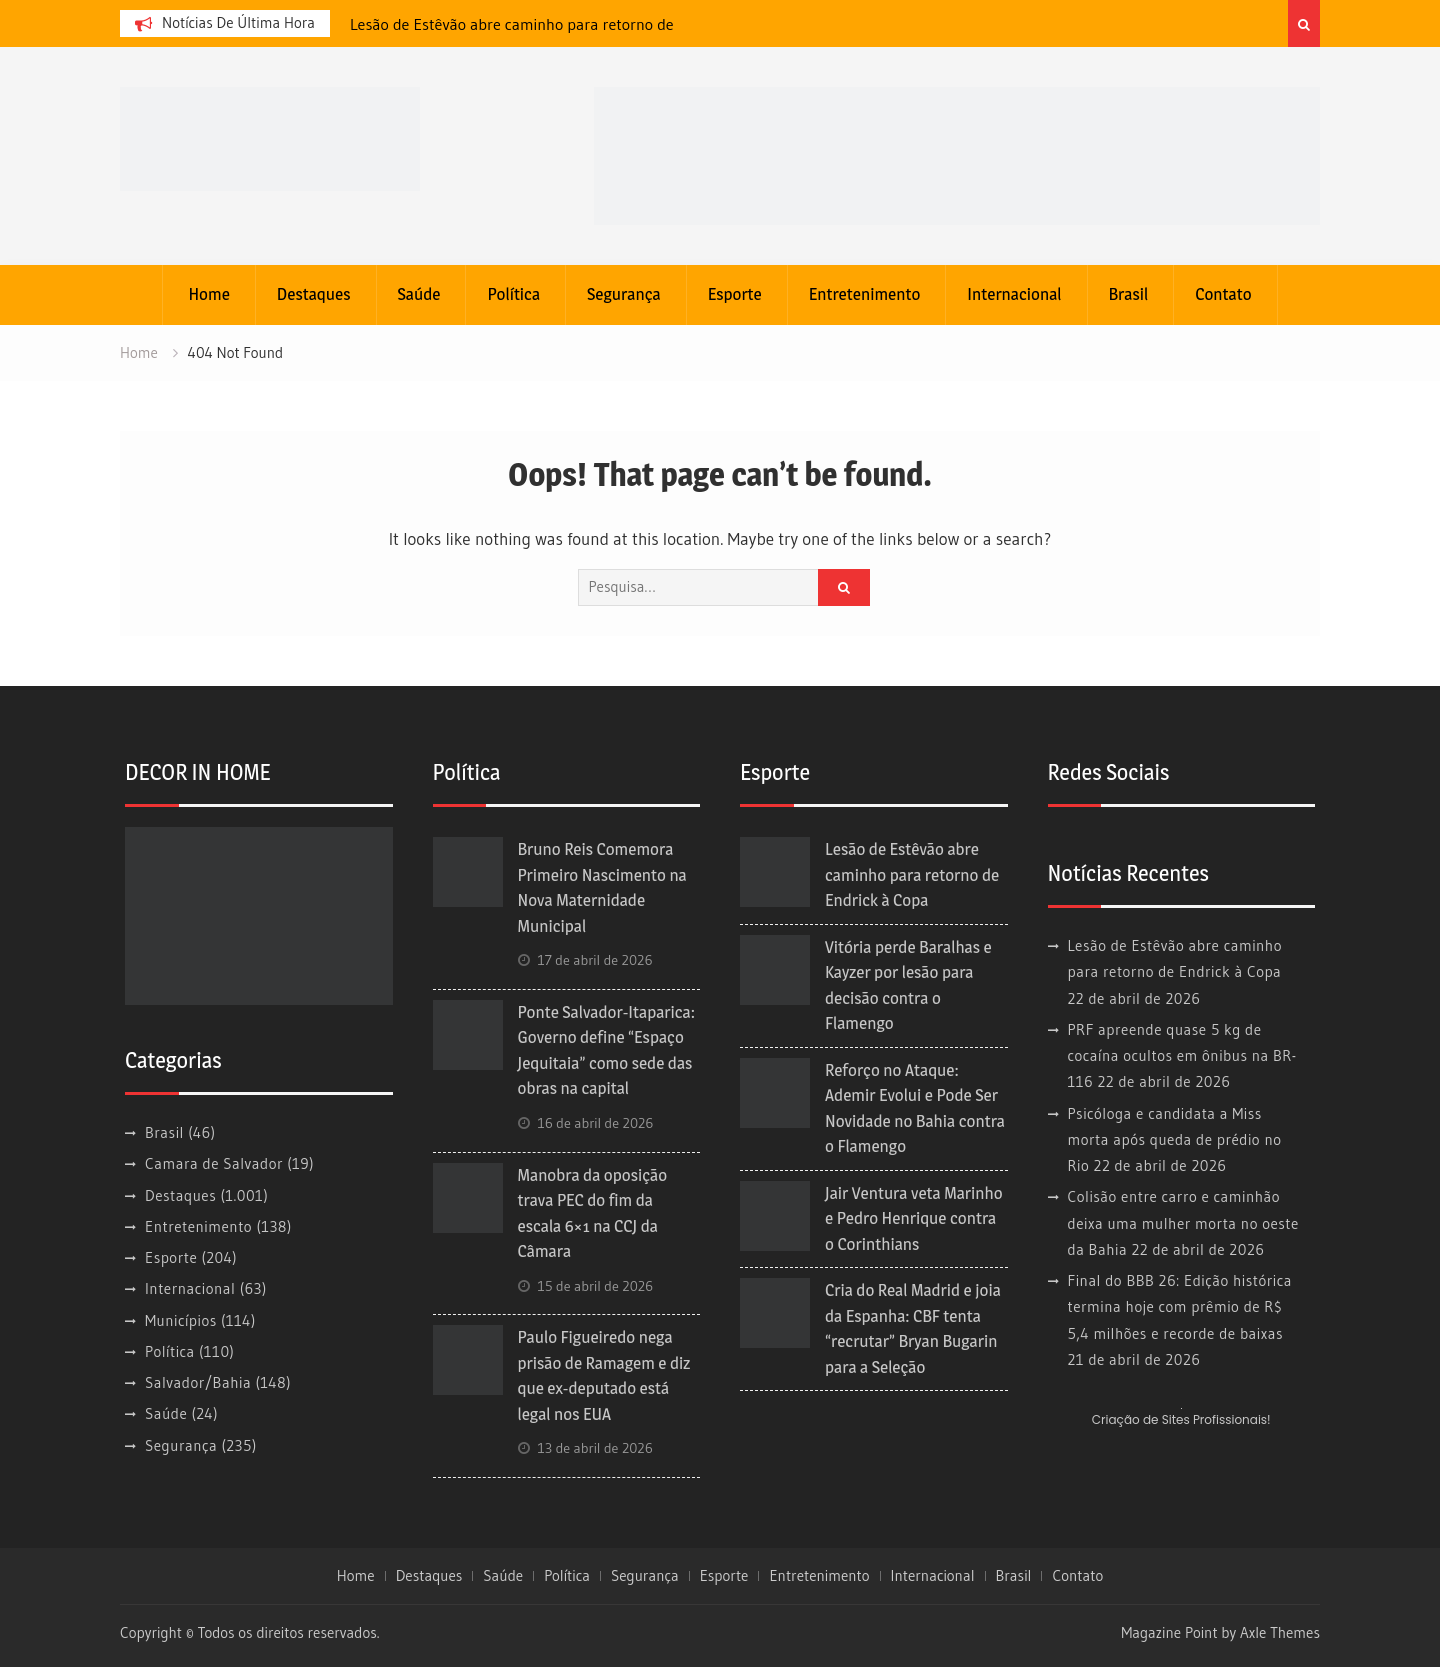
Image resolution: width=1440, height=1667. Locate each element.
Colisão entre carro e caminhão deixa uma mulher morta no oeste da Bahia (1183, 1223)
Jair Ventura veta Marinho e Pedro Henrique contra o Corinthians (914, 1218)
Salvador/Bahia (198, 1382)
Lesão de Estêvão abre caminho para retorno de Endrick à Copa (912, 874)
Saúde (419, 294)
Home (208, 294)
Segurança (624, 294)
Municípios (181, 1320)
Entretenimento (865, 294)
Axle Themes (1280, 1632)
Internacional (1014, 294)
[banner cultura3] (957, 154)
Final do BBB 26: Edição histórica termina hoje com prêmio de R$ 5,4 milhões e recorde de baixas (1180, 1307)
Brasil (1129, 294)
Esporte (735, 294)
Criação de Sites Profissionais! (1181, 1419)
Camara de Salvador (214, 1163)
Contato (1223, 294)
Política (513, 294)
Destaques (314, 294)
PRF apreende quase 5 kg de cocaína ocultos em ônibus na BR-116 (1182, 1056)
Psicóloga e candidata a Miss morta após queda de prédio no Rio (1175, 1140)
